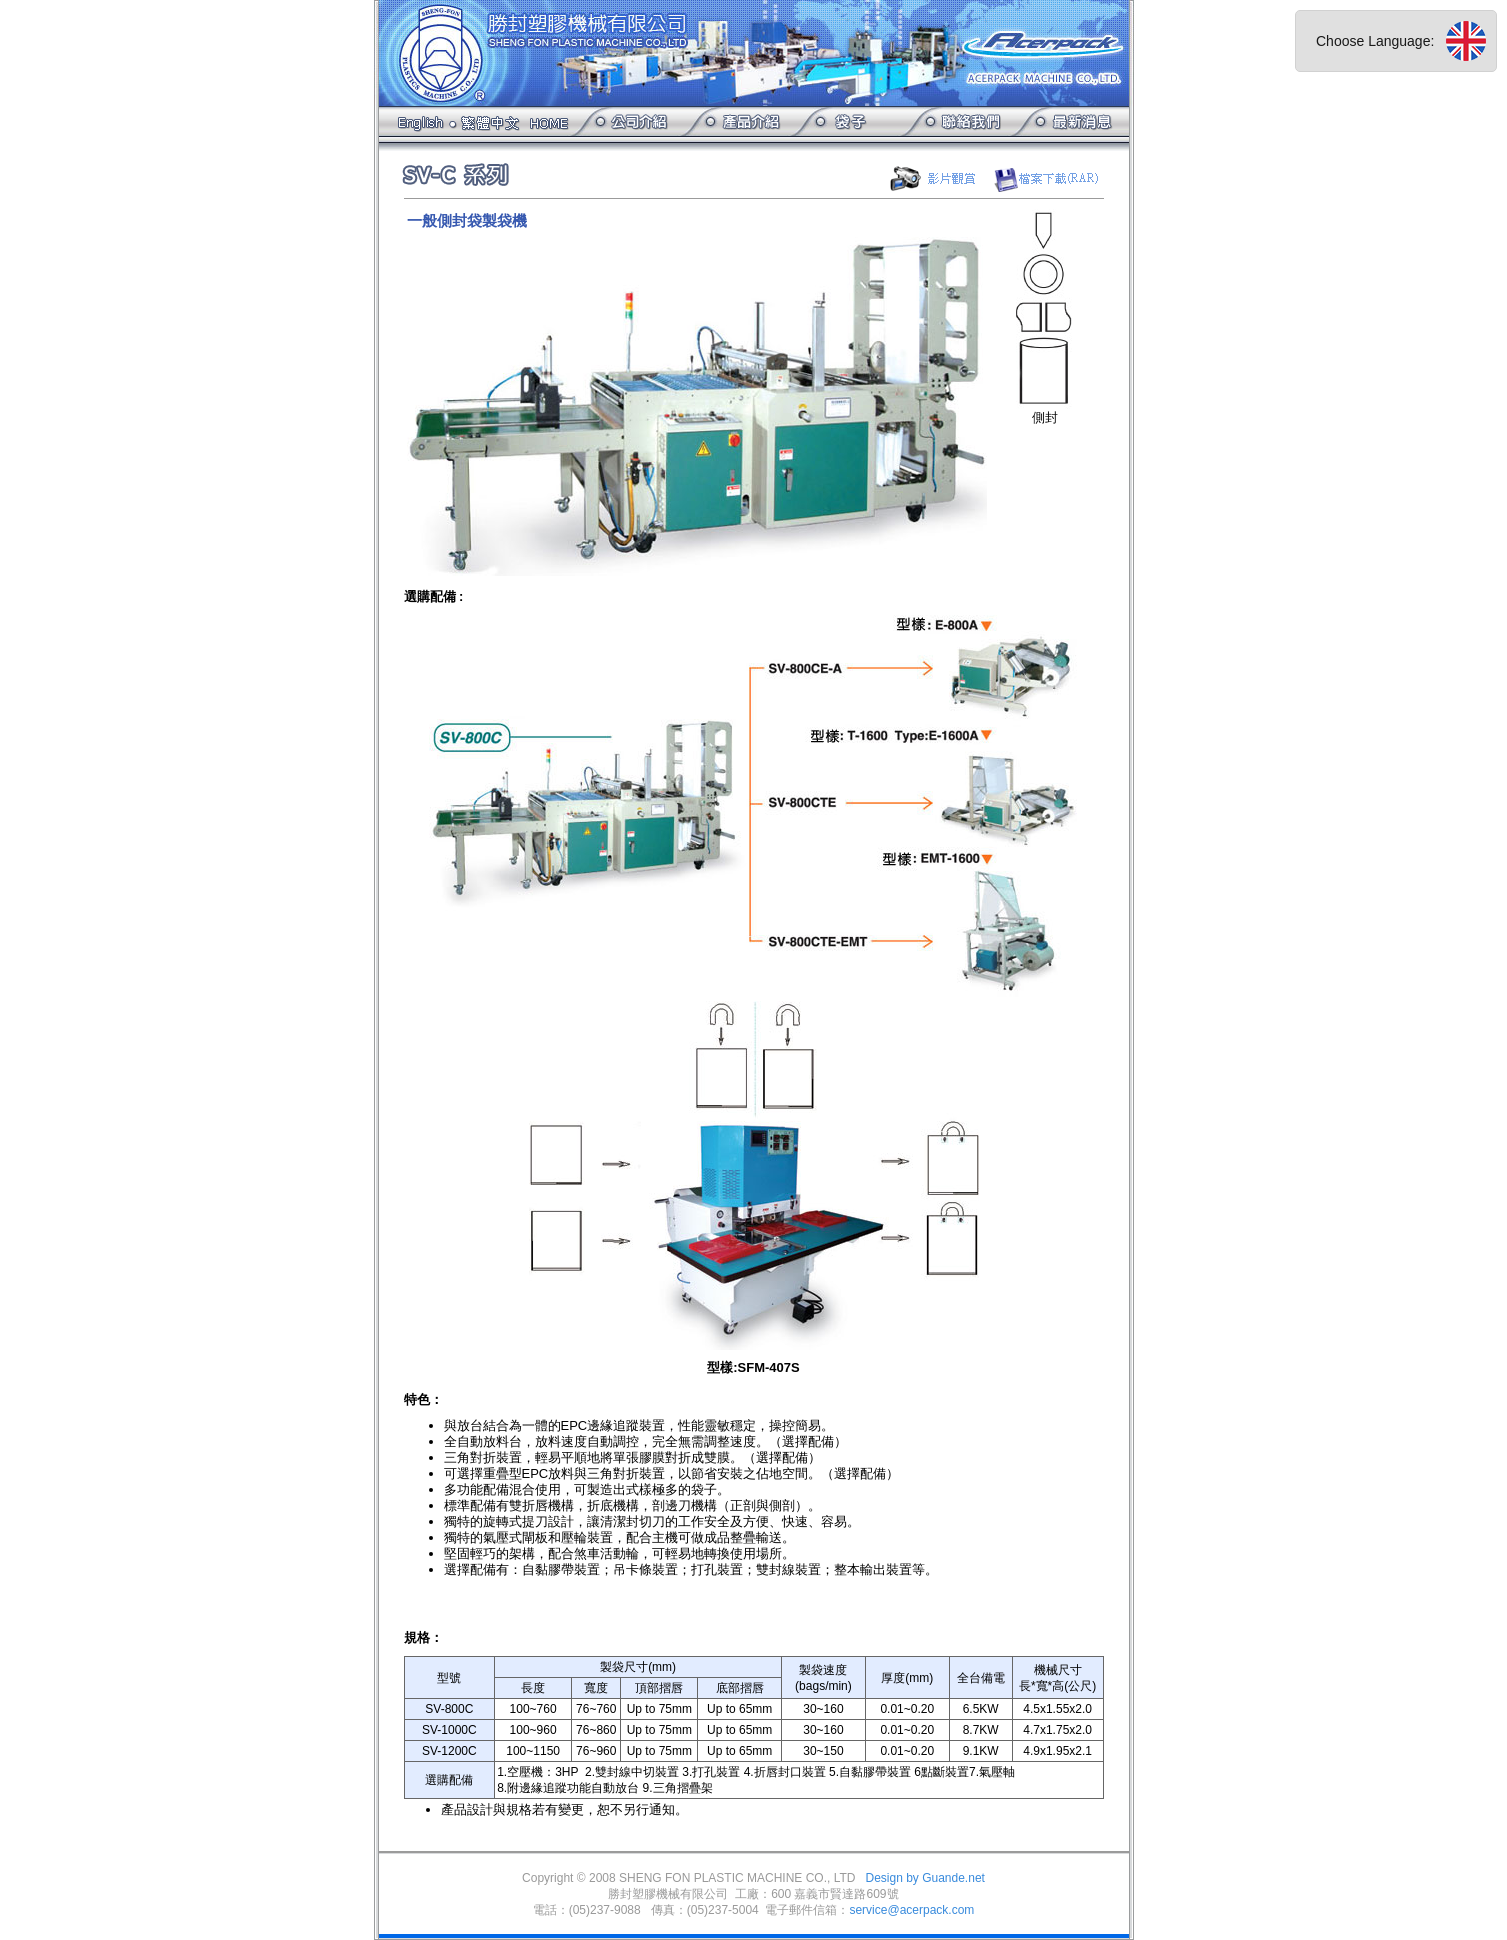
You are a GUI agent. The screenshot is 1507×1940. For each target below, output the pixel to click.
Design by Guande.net (924, 1878)
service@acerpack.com (911, 1910)
